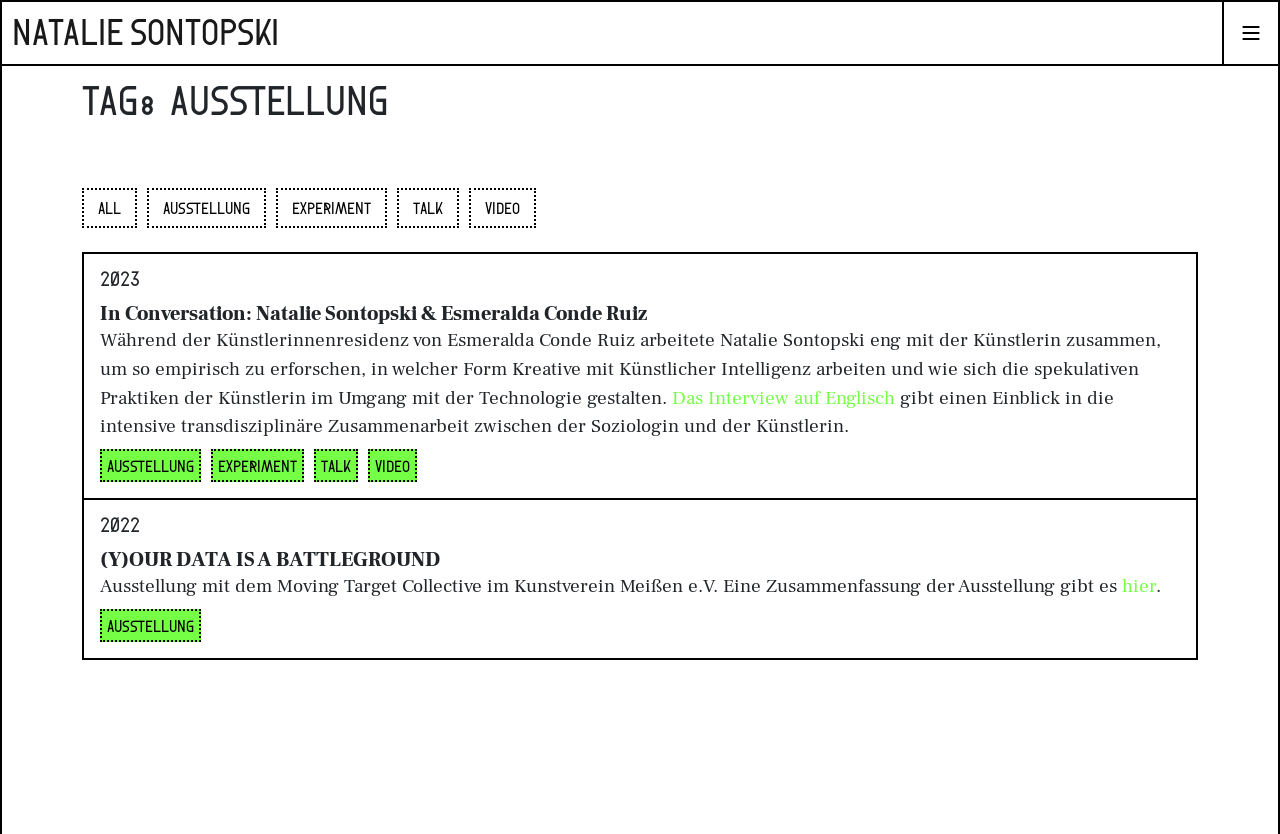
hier (1139, 586)
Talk (428, 210)
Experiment (331, 210)
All (109, 210)
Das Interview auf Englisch (783, 398)
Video (502, 210)
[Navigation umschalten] (1251, 33)
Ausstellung (206, 210)
